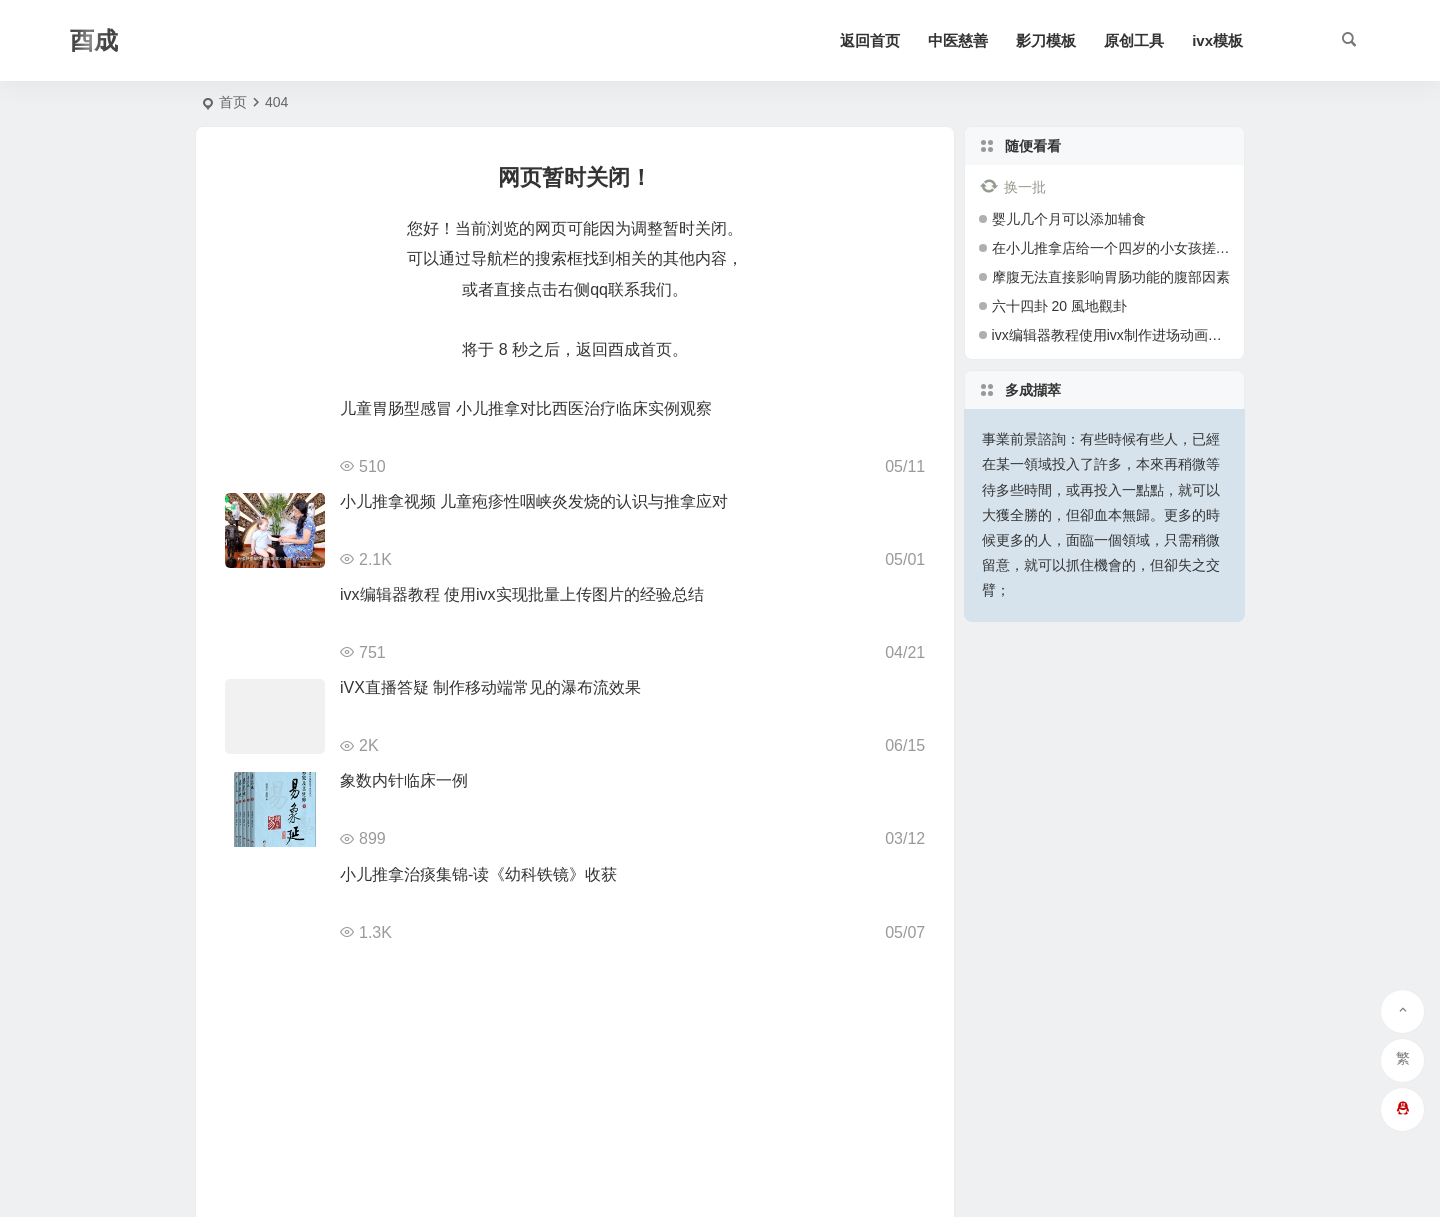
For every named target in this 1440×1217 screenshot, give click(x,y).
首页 (233, 102)
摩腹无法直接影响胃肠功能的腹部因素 (1111, 277)
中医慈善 (958, 40)
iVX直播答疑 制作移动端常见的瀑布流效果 (490, 687)
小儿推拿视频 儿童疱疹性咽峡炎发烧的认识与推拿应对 (534, 501)
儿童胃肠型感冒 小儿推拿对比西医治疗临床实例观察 (526, 408)
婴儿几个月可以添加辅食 (1069, 219)
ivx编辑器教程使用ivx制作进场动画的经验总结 (1135, 335)
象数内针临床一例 (404, 780)
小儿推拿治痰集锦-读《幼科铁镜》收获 (478, 874)
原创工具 (1134, 40)
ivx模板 (1217, 40)
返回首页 (870, 40)
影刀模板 (1046, 40)
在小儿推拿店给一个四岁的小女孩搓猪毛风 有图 (1141, 248)
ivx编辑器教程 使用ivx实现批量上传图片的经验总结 (522, 594)
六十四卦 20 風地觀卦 (1059, 306)
